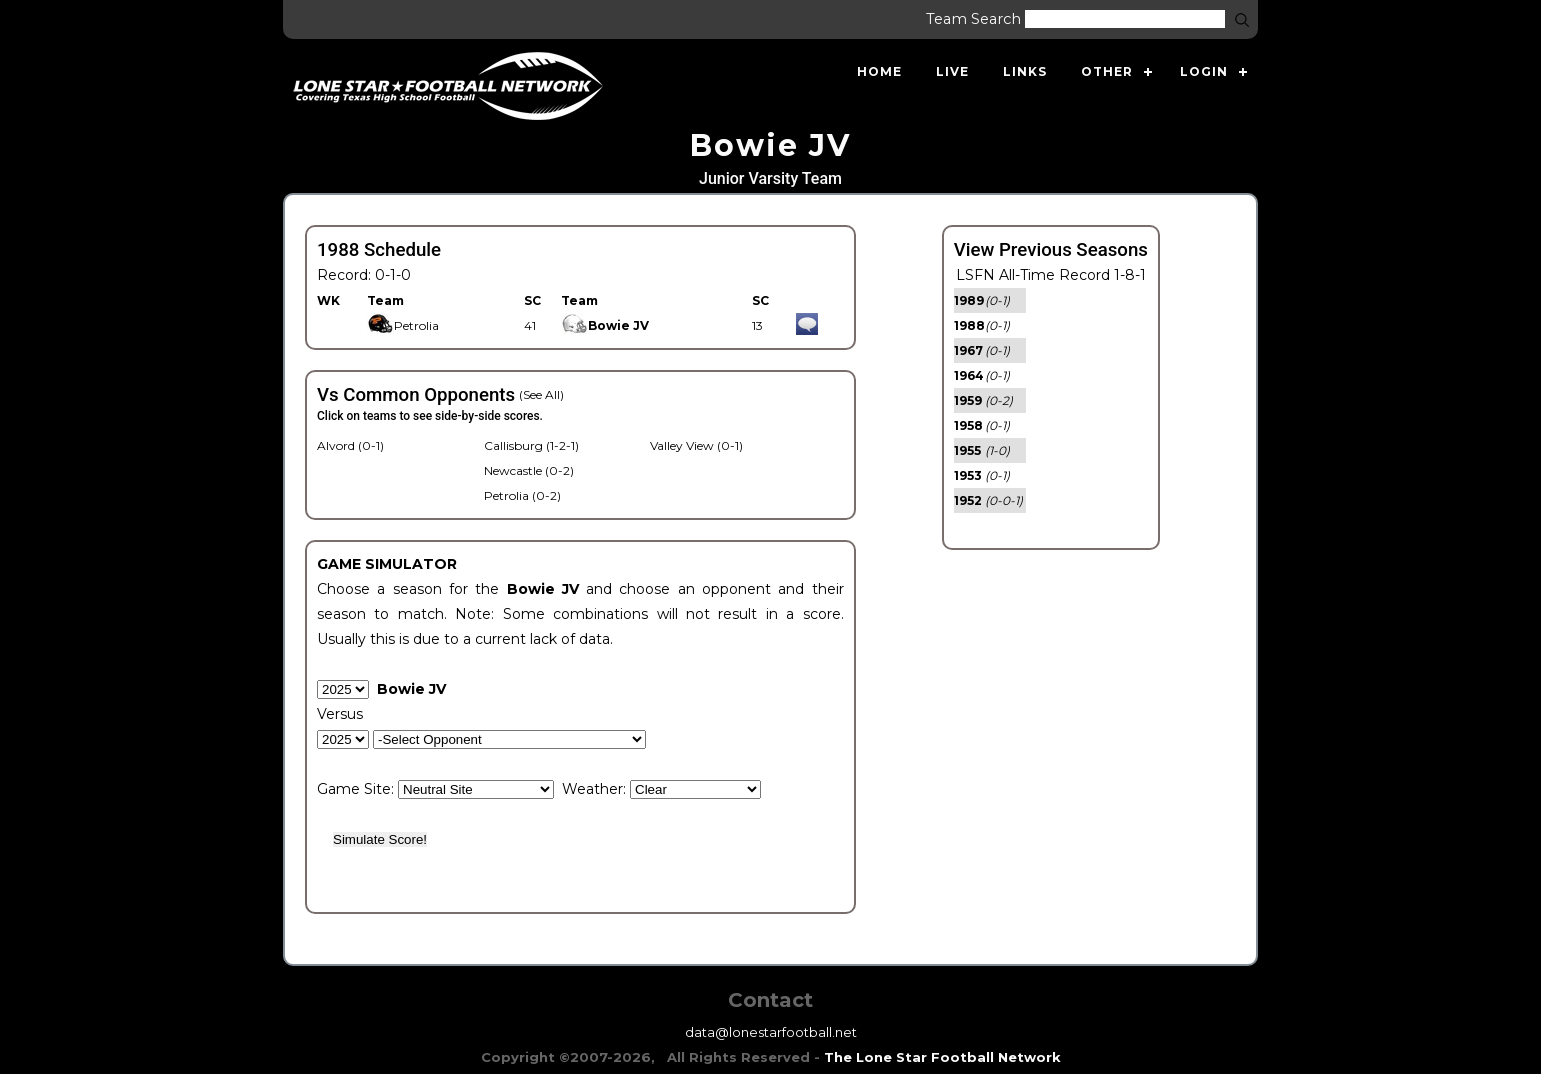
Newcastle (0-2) (529, 470)
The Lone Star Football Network (942, 1057)
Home (879, 71)
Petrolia (403, 325)
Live (952, 71)
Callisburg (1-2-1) (531, 445)
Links (1025, 71)
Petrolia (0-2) (522, 495)
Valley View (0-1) (696, 445)
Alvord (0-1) (350, 445)
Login (1204, 71)
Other (1107, 71)
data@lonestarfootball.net (771, 1032)
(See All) (541, 394)
